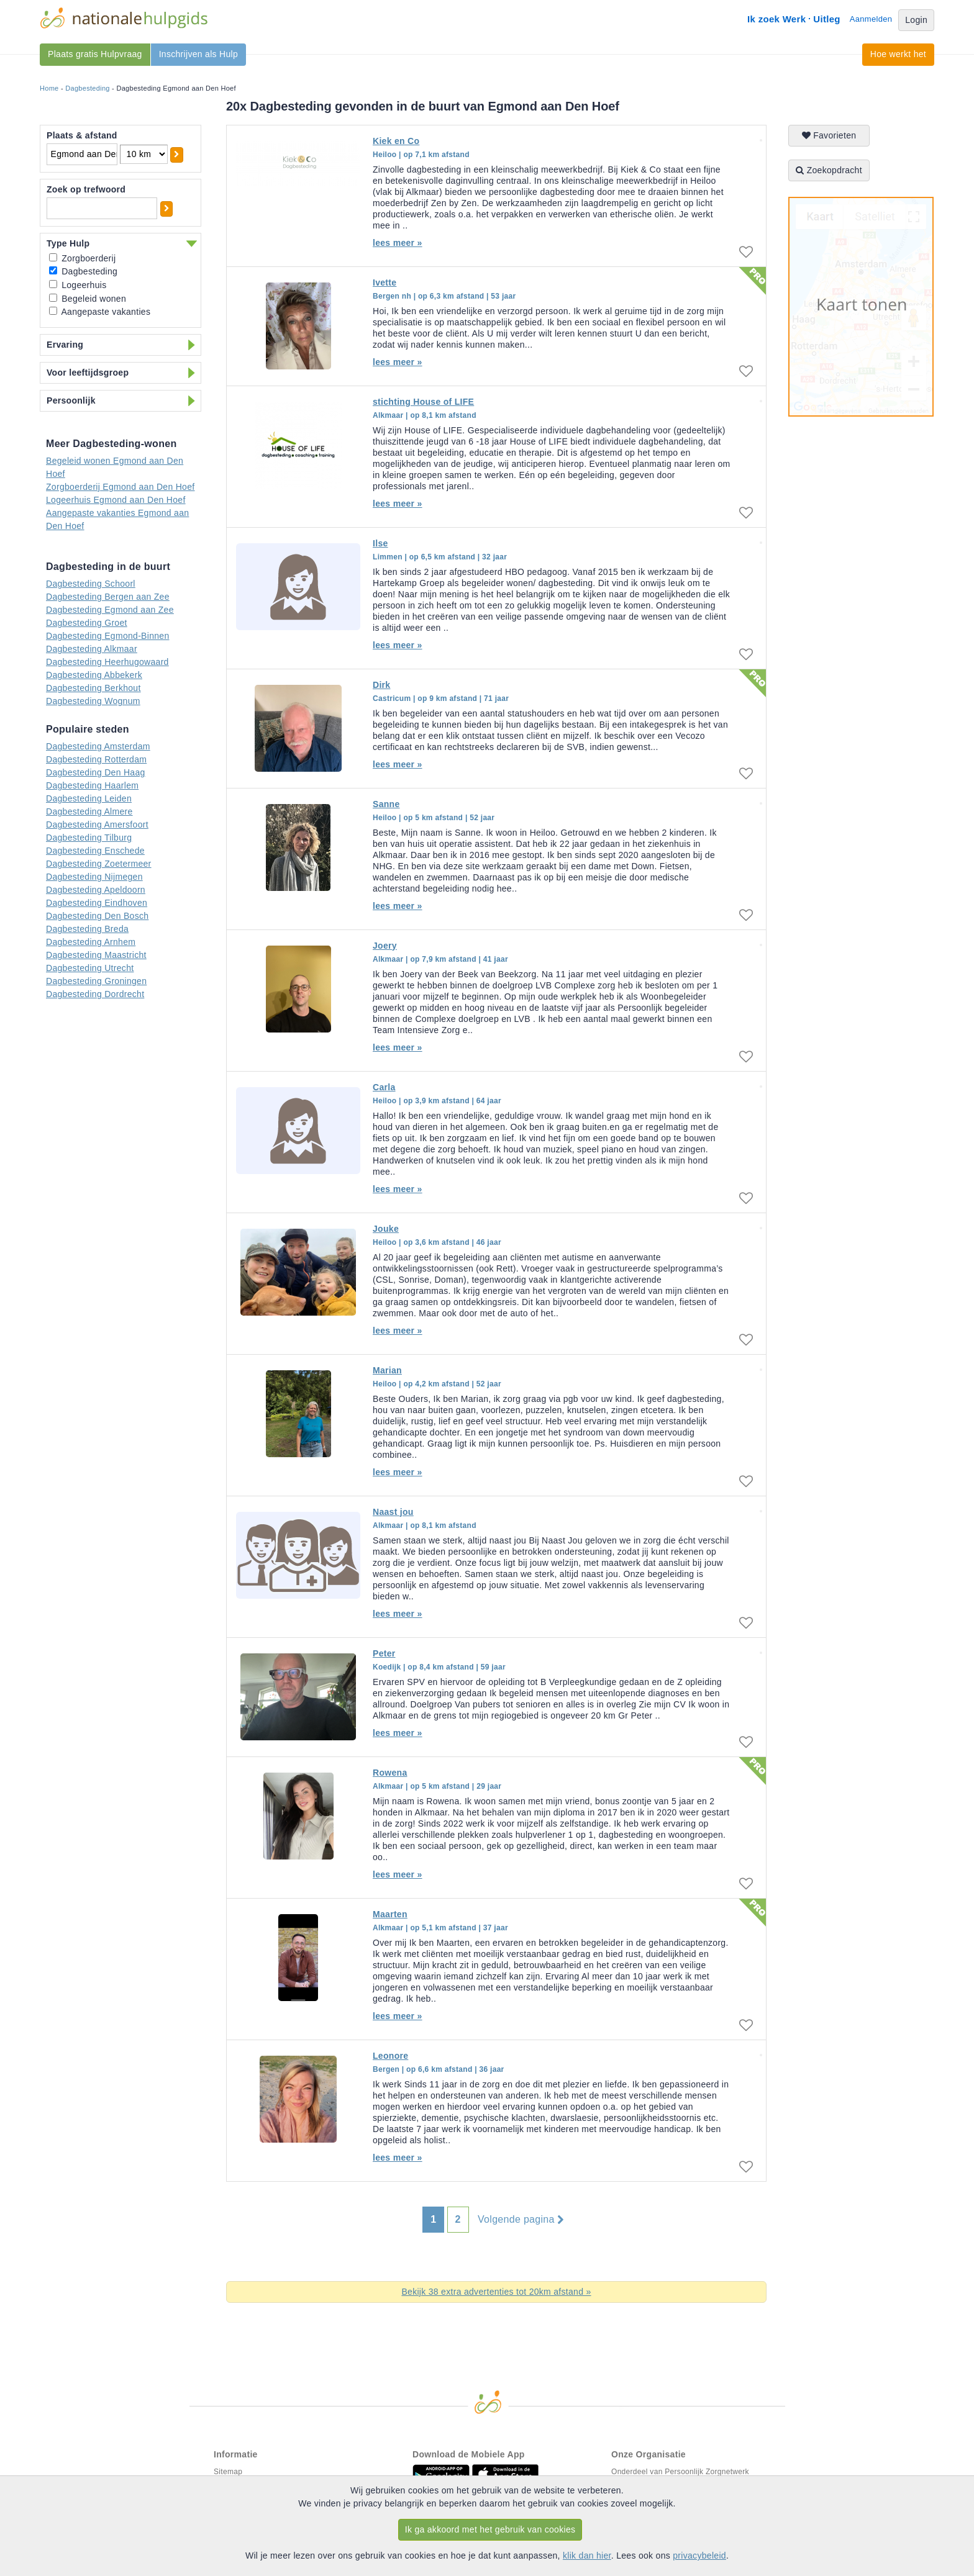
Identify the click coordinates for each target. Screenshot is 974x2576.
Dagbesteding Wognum (93, 701)
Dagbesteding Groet (86, 623)
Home (49, 88)
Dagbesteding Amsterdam (98, 746)
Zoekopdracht (829, 170)
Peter (384, 1653)
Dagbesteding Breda (87, 929)
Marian (387, 1370)
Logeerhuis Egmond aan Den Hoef (116, 500)
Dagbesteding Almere (89, 811)
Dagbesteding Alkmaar (91, 649)
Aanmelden (871, 19)
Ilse (380, 543)
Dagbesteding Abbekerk (94, 675)
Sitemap (228, 2471)
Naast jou (393, 1512)
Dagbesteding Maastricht (96, 955)
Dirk (381, 685)
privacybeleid (699, 2555)
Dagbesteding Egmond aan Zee (110, 610)
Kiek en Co (396, 141)
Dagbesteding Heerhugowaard (107, 662)
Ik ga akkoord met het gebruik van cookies (490, 2529)
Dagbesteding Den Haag (95, 772)
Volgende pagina (521, 2219)
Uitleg (826, 19)
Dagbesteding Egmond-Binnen (108, 636)
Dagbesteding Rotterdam (96, 759)
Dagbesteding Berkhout (93, 688)
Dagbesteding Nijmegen (94, 877)
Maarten (390, 1914)
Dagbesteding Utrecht (90, 968)
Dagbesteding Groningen (96, 981)
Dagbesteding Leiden (89, 798)
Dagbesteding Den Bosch (97, 916)
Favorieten (829, 135)
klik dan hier (587, 2555)
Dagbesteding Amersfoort (97, 824)
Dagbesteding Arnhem (90, 942)
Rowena (390, 1773)
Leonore (390, 2056)
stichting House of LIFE (423, 402)
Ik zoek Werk (776, 19)
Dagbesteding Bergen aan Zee (108, 597)
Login (916, 20)
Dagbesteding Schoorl (90, 584)
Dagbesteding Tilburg (89, 838)
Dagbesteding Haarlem (92, 785)
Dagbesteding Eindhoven (96, 903)
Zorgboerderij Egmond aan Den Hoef (120, 487)
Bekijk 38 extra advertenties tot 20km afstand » (496, 2292)
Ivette (384, 282)
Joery (385, 946)
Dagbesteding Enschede (95, 851)
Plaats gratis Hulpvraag (95, 54)
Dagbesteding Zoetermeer (99, 864)
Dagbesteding (87, 88)
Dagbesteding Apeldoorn (95, 890)
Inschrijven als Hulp (198, 54)
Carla (384, 1087)
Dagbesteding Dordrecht (95, 994)
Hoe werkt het (898, 54)
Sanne (386, 804)
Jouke (386, 1229)
